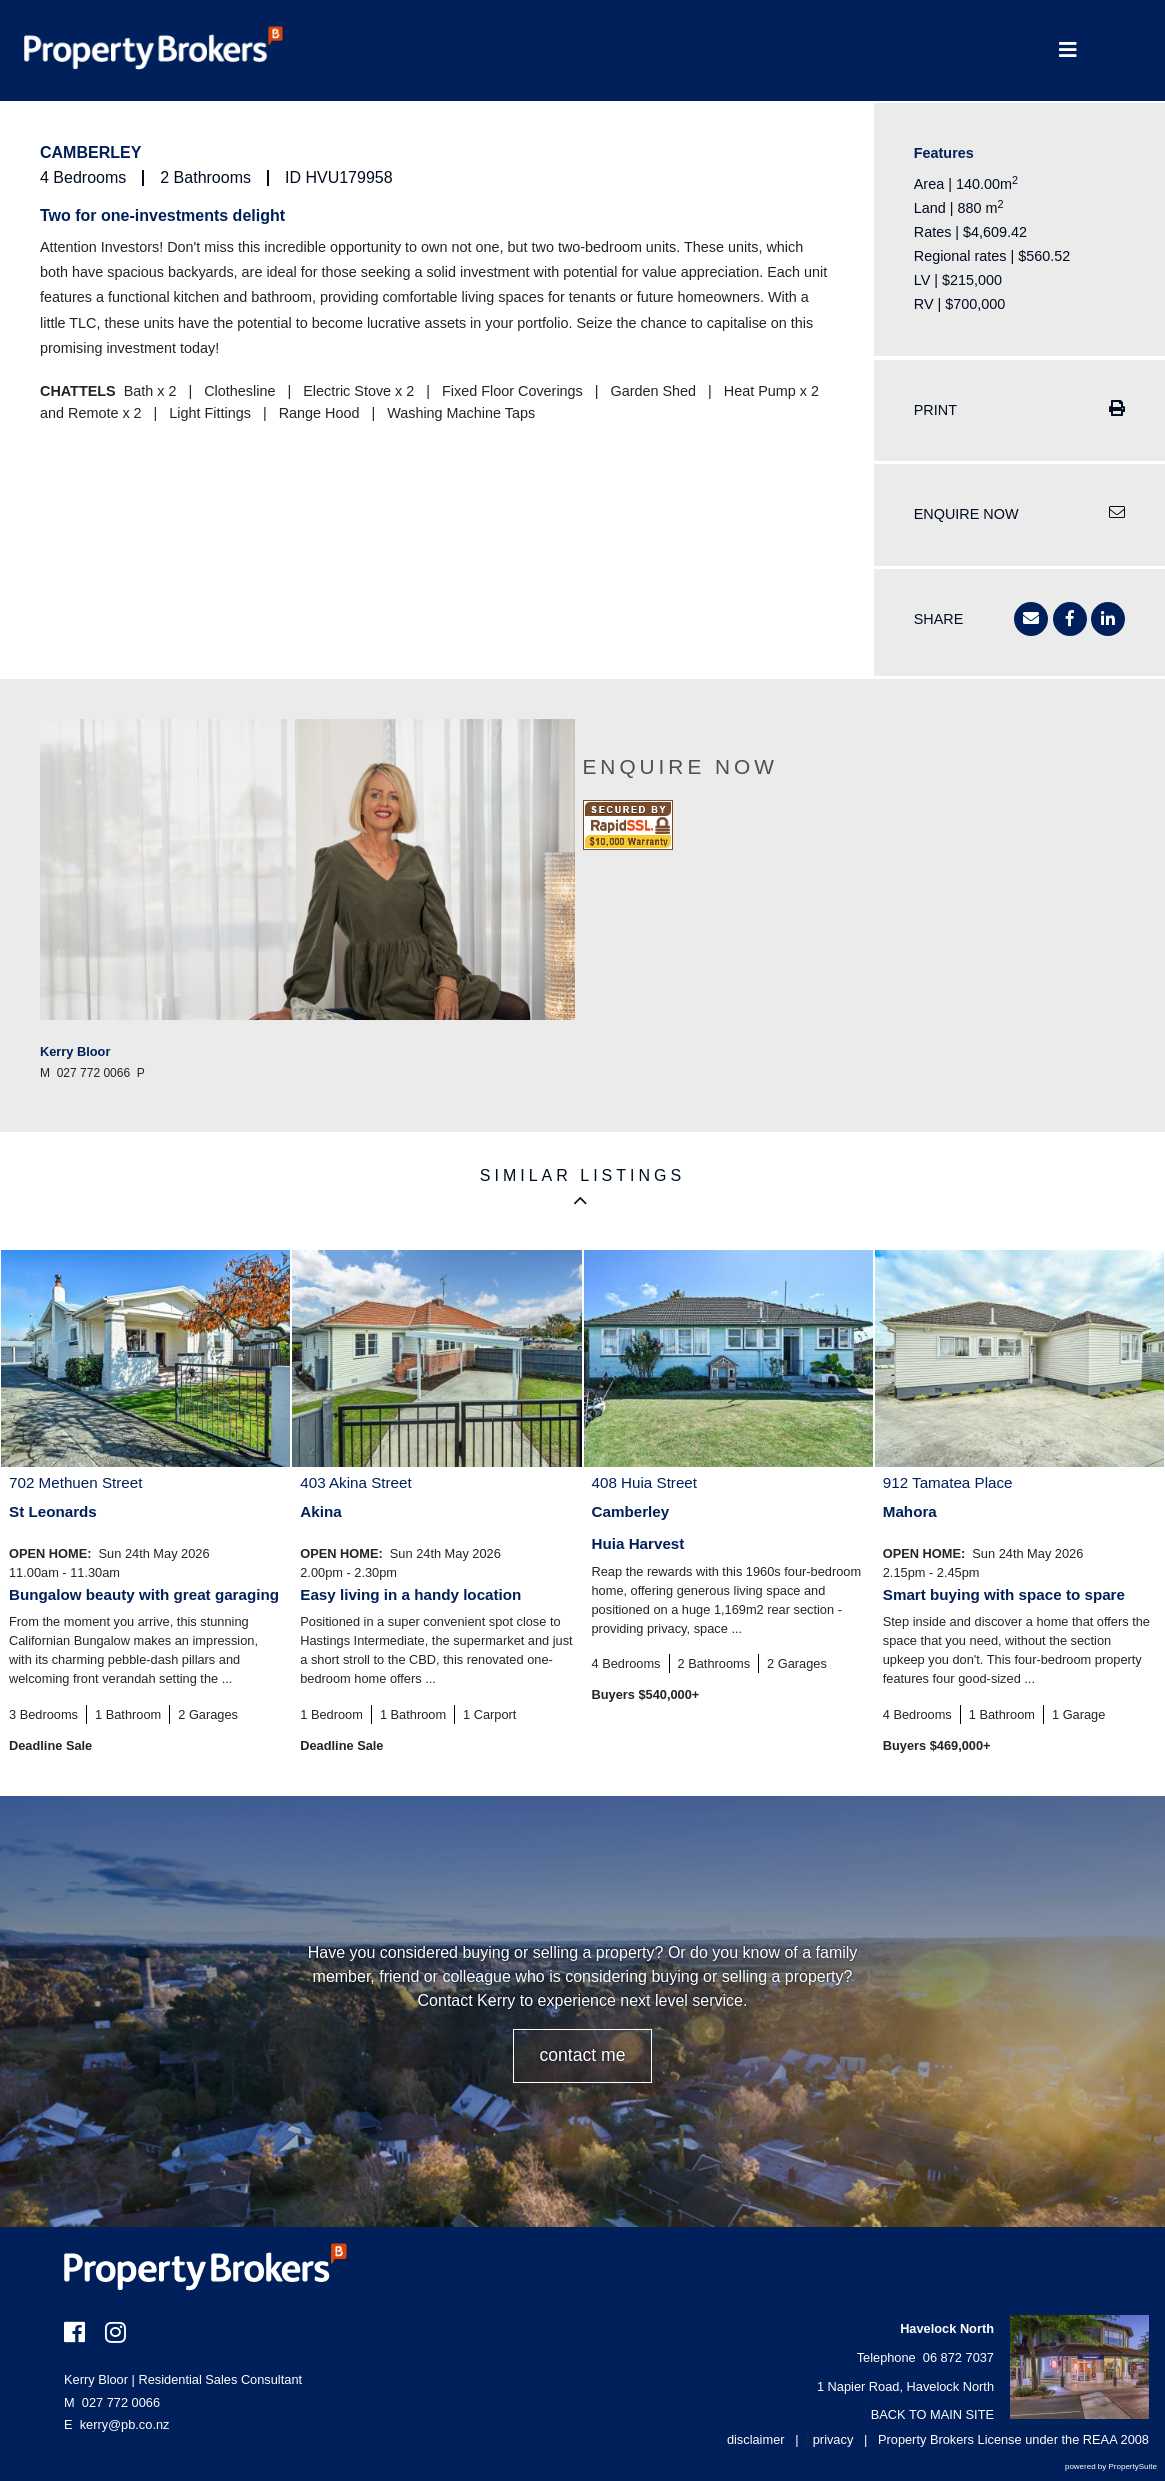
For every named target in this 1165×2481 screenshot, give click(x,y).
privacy (833, 2439)
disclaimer (756, 2439)
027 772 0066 (112, 2402)
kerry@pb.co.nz (125, 2424)
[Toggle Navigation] (1068, 50)
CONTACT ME (582, 2055)
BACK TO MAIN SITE (932, 2414)
